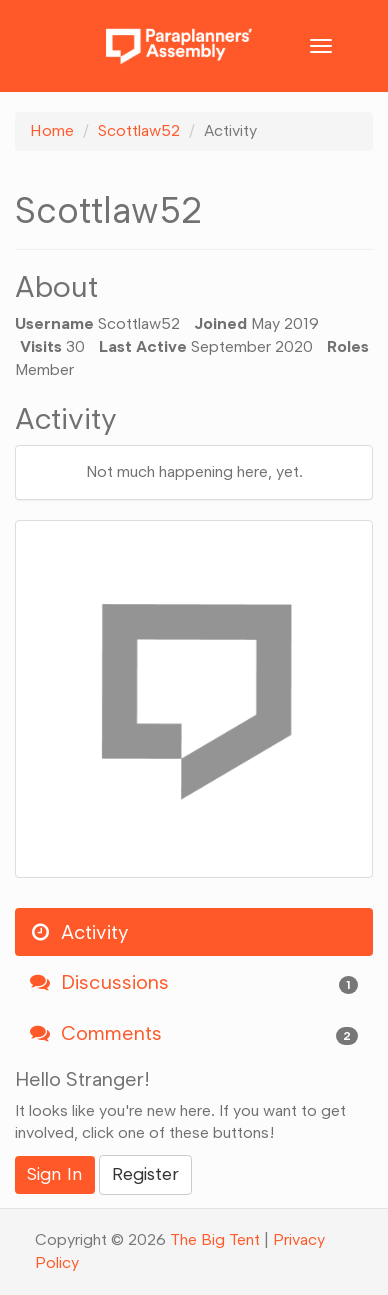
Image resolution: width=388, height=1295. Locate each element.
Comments (194, 1033)
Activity (79, 932)
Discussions (194, 982)
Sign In (55, 1174)
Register (145, 1174)
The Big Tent (215, 1239)
